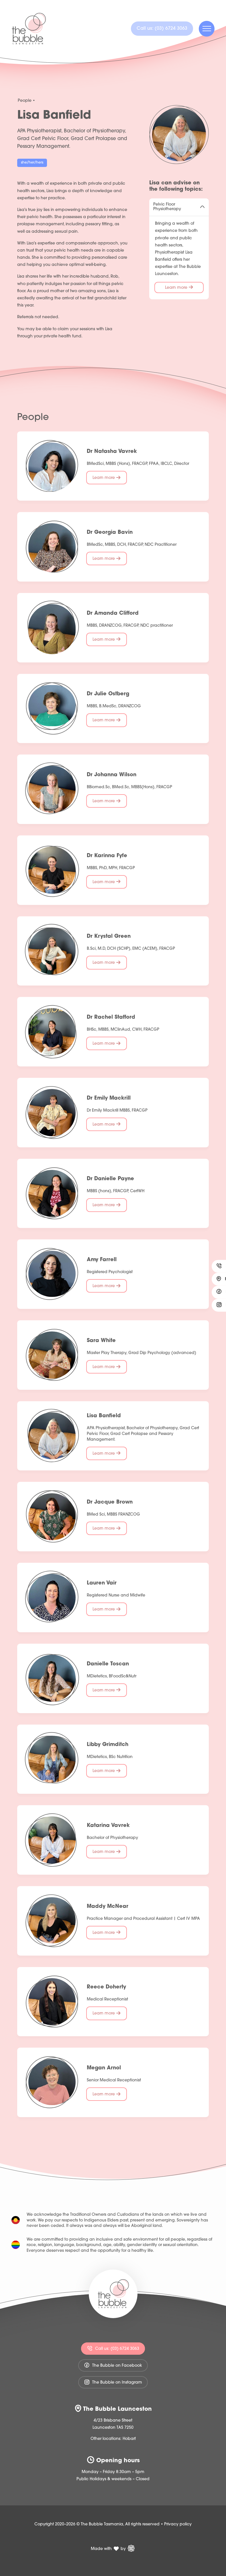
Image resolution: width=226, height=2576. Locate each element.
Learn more (179, 288)
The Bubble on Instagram (113, 2382)
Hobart (129, 2439)
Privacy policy (178, 2524)
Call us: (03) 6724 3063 (113, 2348)
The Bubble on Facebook (113, 2365)
